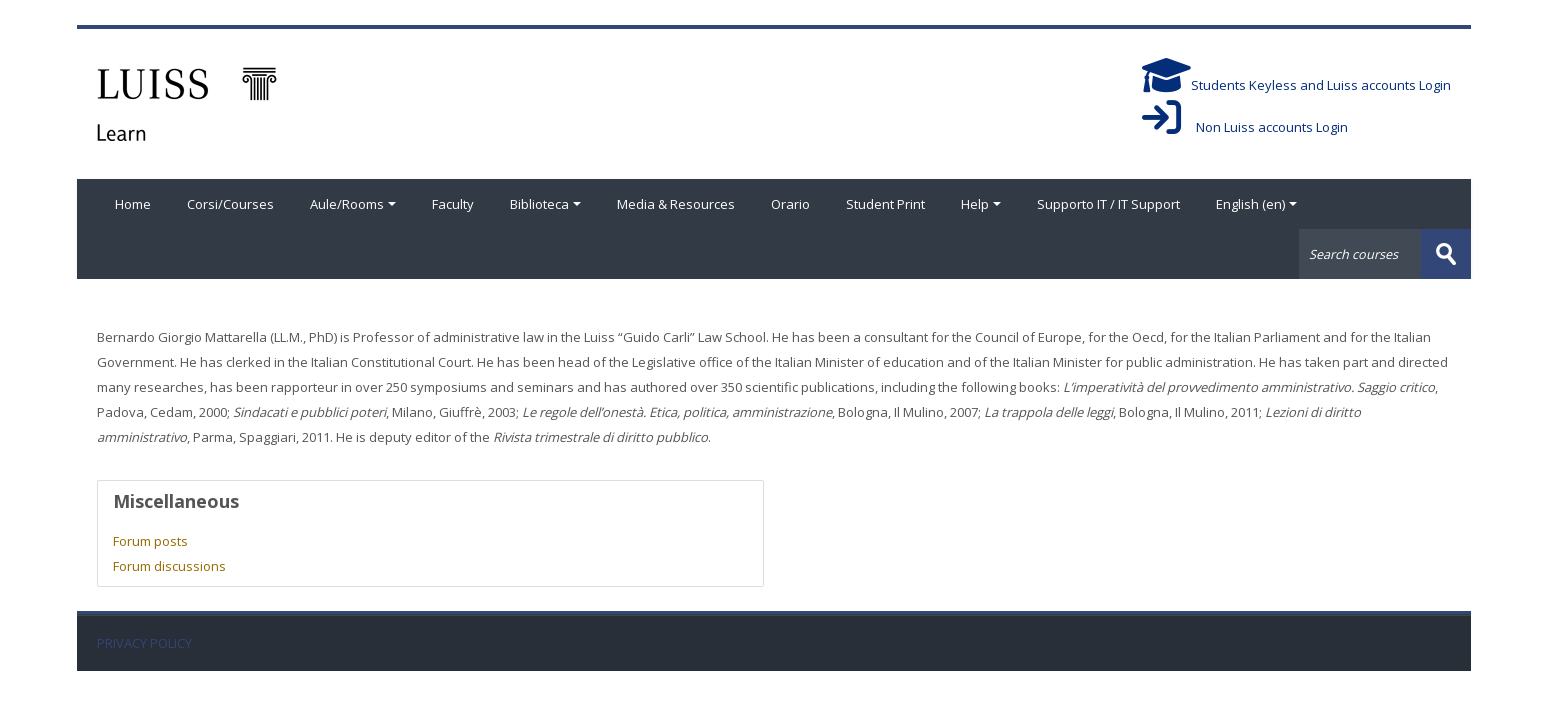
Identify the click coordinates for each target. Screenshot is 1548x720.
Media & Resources (676, 204)
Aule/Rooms (353, 204)
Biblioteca (545, 204)
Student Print (885, 204)
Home (133, 204)
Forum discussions (169, 566)
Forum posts (150, 541)
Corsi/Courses (230, 204)
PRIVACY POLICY (144, 643)
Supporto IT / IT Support (1108, 204)
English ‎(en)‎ (1256, 204)
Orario (790, 204)
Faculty (453, 204)
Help (981, 204)
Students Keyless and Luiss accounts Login (1296, 85)
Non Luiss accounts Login (1245, 127)
